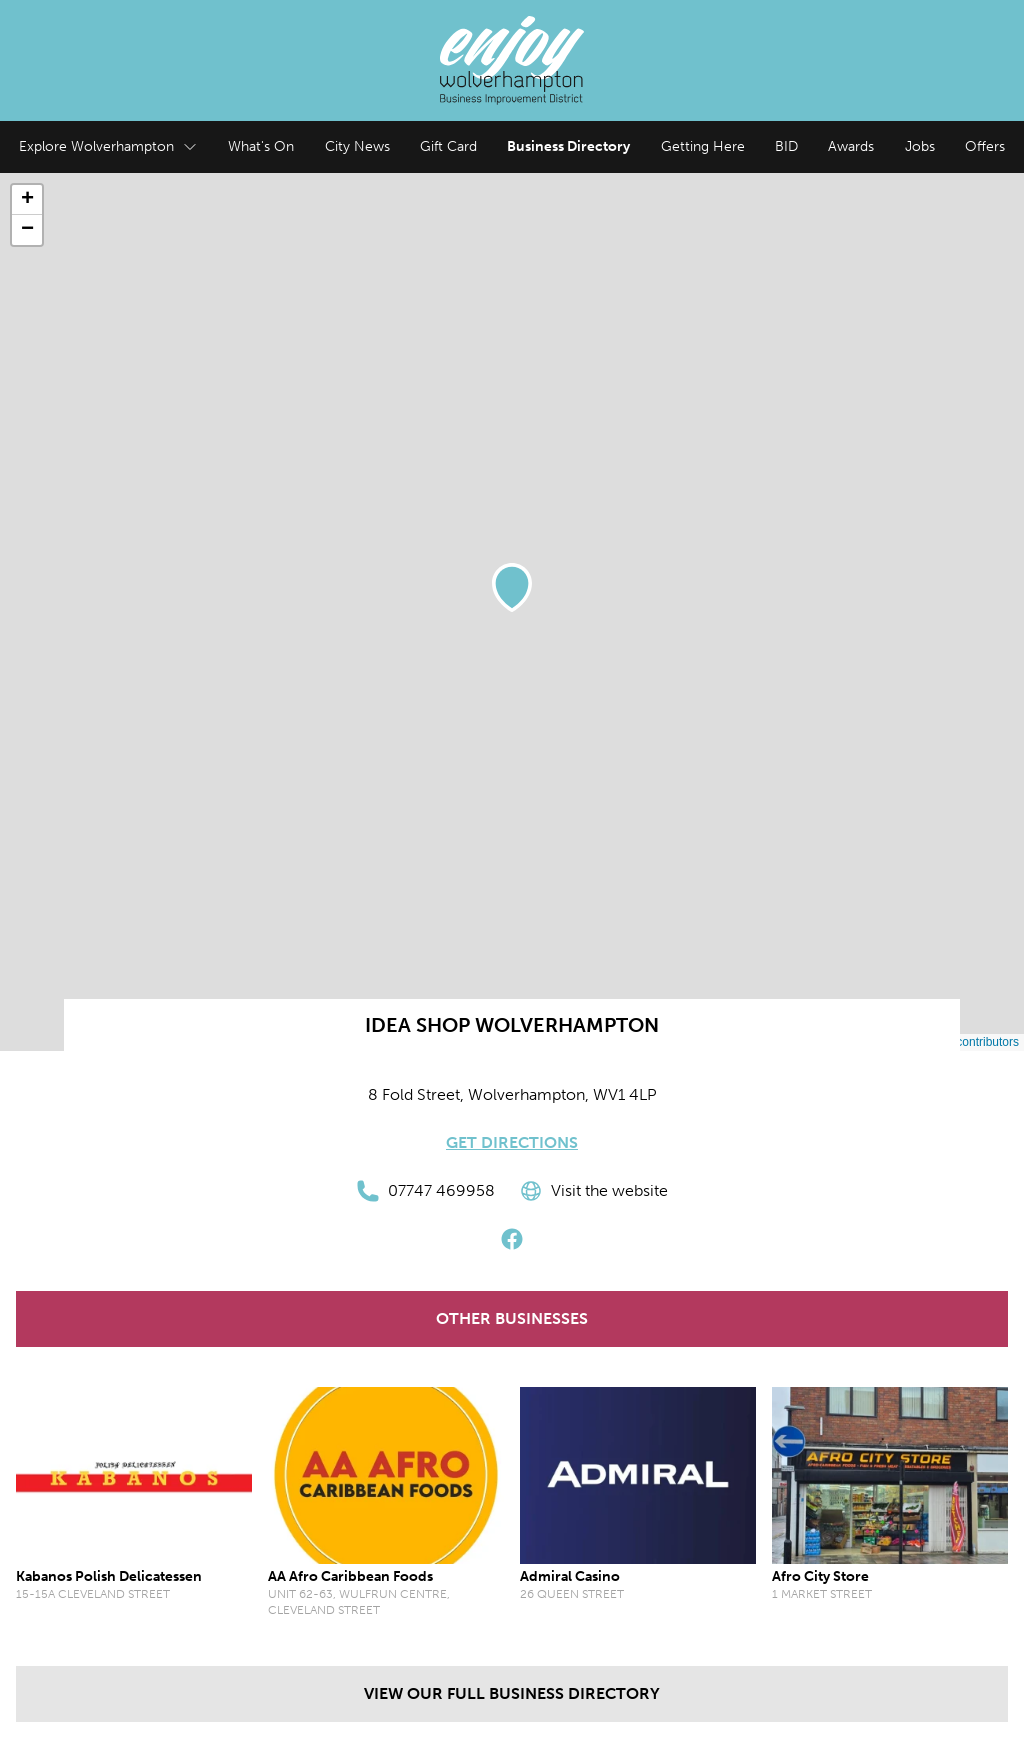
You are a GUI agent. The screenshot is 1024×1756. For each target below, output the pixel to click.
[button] (512, 587)
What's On (261, 146)
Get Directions (512, 1142)
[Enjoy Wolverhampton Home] (512, 60)
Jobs (920, 146)
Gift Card (448, 146)
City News (357, 146)
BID (786, 146)
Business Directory (568, 146)
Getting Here (703, 146)
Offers (985, 146)
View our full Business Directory (512, 1693)
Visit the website (593, 1191)
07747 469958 (425, 1191)
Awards (851, 146)
